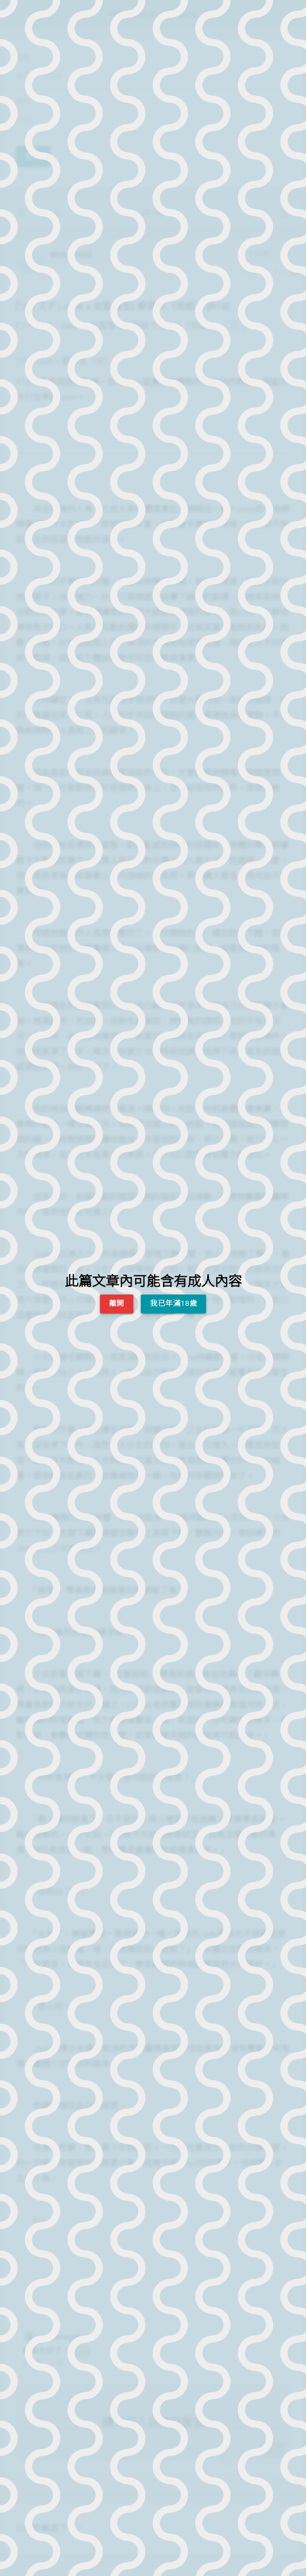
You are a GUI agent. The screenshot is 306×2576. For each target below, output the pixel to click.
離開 (116, 1303)
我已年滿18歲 (173, 1303)
